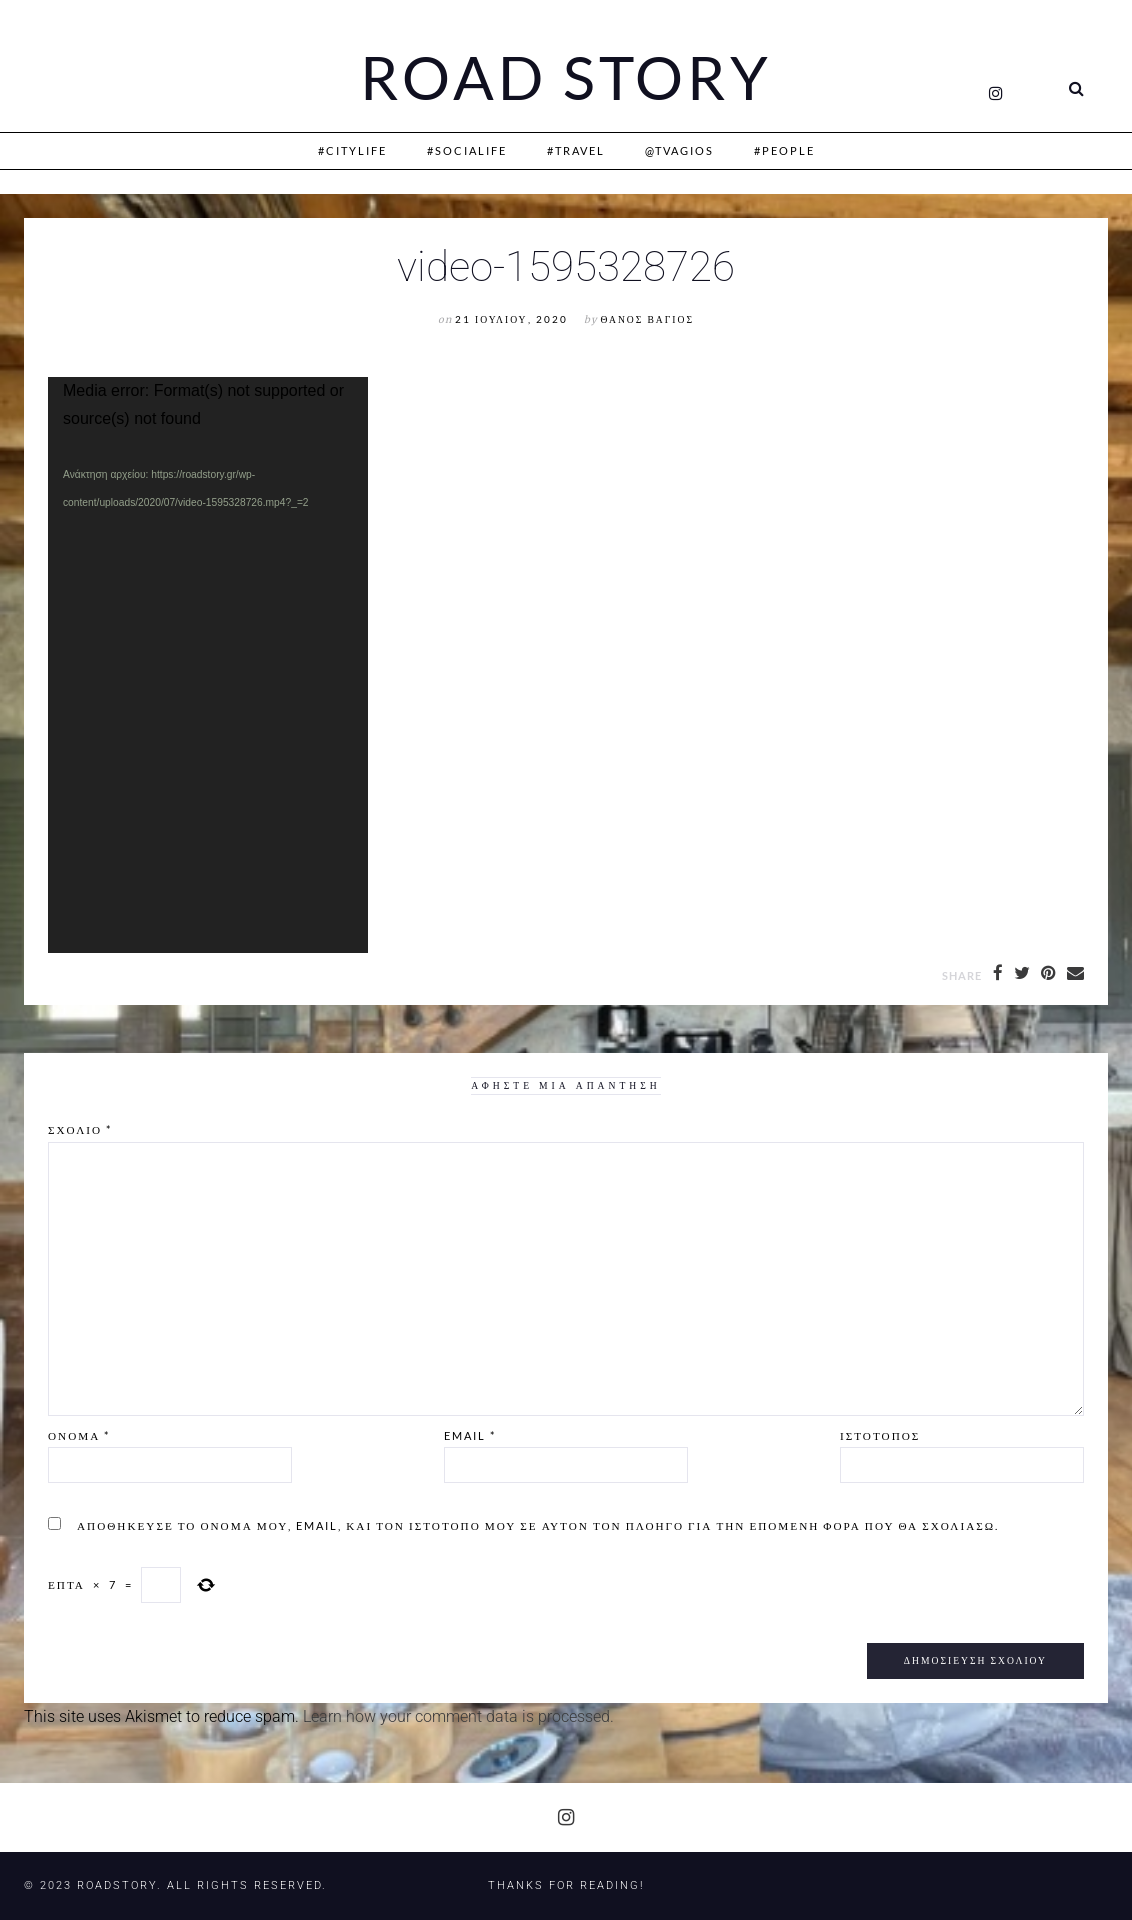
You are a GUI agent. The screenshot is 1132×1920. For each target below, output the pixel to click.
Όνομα (79, 1435)
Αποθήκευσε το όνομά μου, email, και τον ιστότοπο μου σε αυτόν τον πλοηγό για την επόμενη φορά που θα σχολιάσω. (538, 1525)
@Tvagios (679, 150)
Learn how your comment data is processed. (458, 1716)
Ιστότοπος (880, 1435)
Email (470, 1435)
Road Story (566, 78)
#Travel (576, 150)
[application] (208, 665)
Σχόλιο (80, 1129)
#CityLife (352, 150)
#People (784, 150)
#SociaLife (467, 150)
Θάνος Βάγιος (647, 319)
